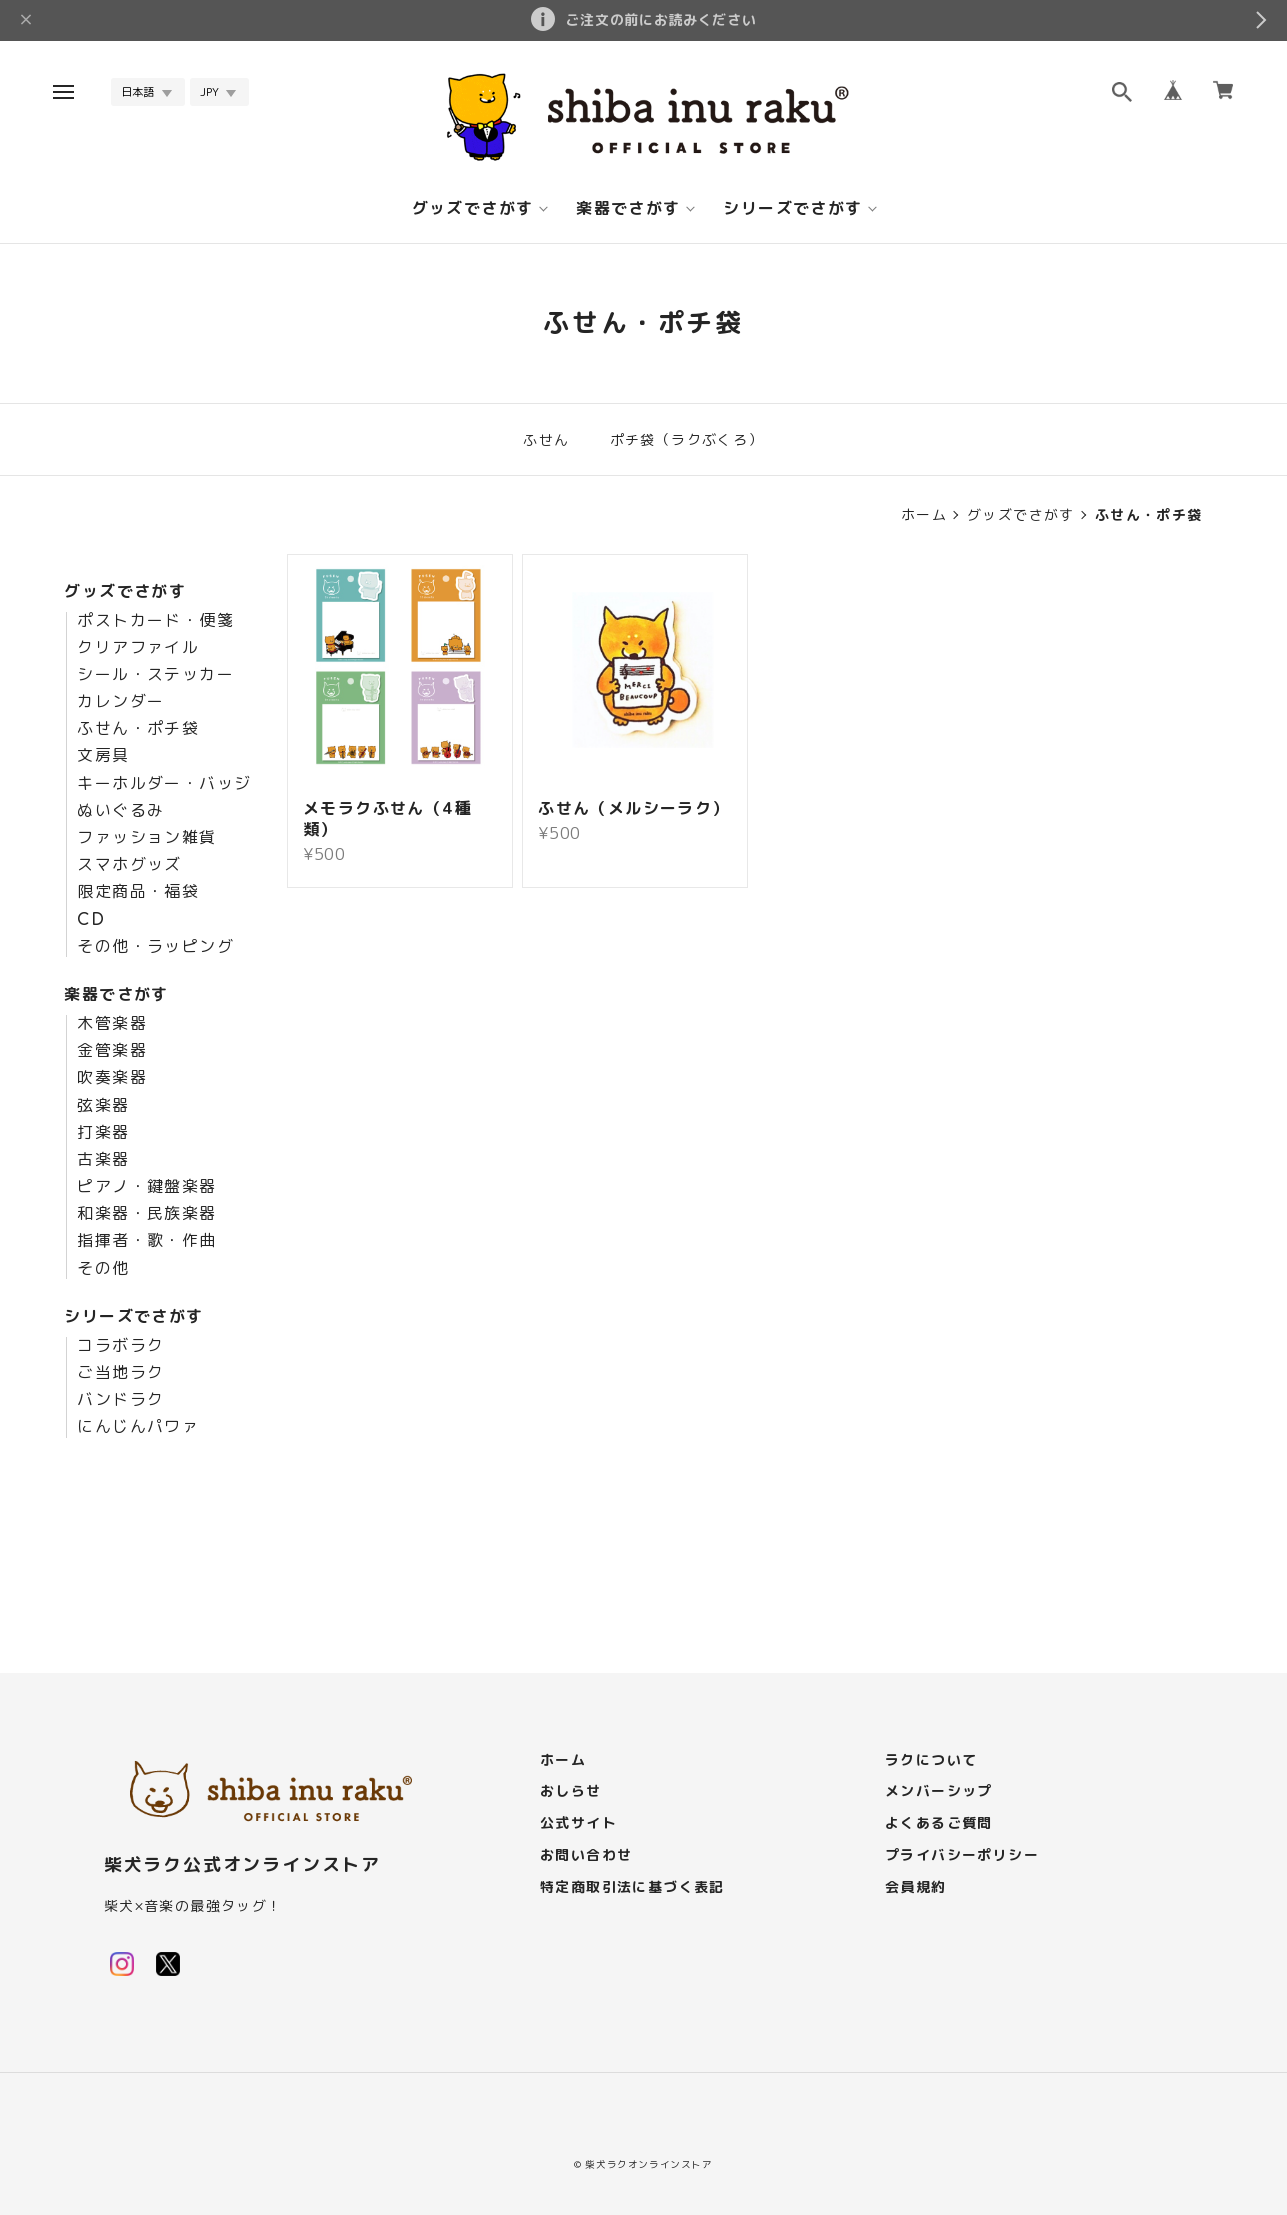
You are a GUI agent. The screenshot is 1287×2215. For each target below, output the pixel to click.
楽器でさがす (628, 209)
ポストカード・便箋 (155, 621)
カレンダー (120, 702)
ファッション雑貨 (146, 838)
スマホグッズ (129, 865)
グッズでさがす (473, 209)
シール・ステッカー (155, 675)
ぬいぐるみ (120, 811)
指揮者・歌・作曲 (146, 1241)
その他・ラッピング (155, 947)
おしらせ (571, 1791)
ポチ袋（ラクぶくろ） (687, 439)
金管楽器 (112, 1051)
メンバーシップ (939, 1791)
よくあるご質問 (939, 1823)
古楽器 (103, 1160)
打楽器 (103, 1133)
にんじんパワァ (138, 1427)
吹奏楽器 (112, 1078)
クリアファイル (138, 648)
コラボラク (120, 1346)
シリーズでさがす (792, 209)
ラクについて (931, 1760)
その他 (103, 1269)
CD (91, 920)
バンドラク (120, 1400)
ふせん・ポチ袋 (138, 729)
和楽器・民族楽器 (146, 1214)
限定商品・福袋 (138, 892)
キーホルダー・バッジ (164, 784)
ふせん (546, 439)
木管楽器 (112, 1024)
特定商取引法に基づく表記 (632, 1887)
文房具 (103, 756)
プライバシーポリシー (962, 1855)
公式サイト (578, 1823)
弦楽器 (103, 1106)
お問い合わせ (586, 1855)
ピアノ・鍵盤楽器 (146, 1187)
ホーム (924, 515)
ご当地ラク (120, 1373)
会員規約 (916, 1887)
